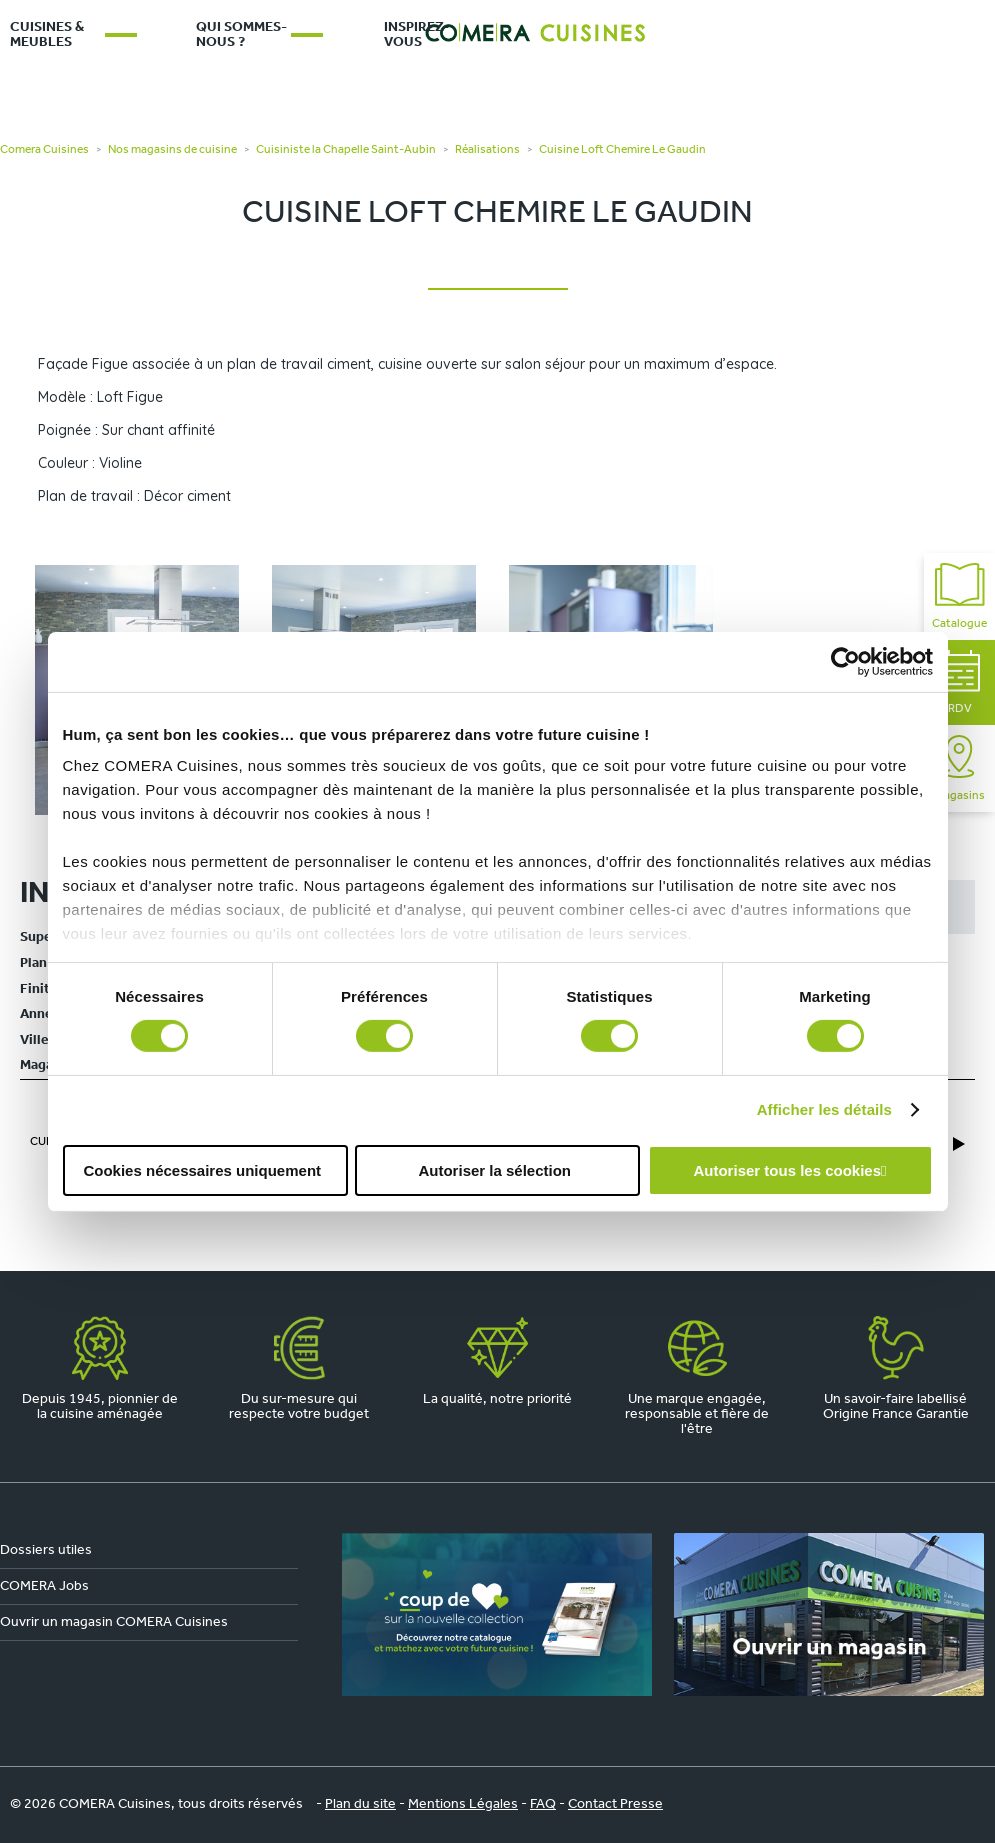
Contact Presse (615, 1804)
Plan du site (360, 1804)
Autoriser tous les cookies (787, 1170)
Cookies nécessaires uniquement (202, 1170)
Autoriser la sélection (494, 1170)
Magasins (960, 768)
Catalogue (959, 596)
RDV (960, 682)
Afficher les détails (824, 1109)
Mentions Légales (463, 1804)
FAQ (543, 1804)
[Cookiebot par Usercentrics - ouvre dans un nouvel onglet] (845, 661)
